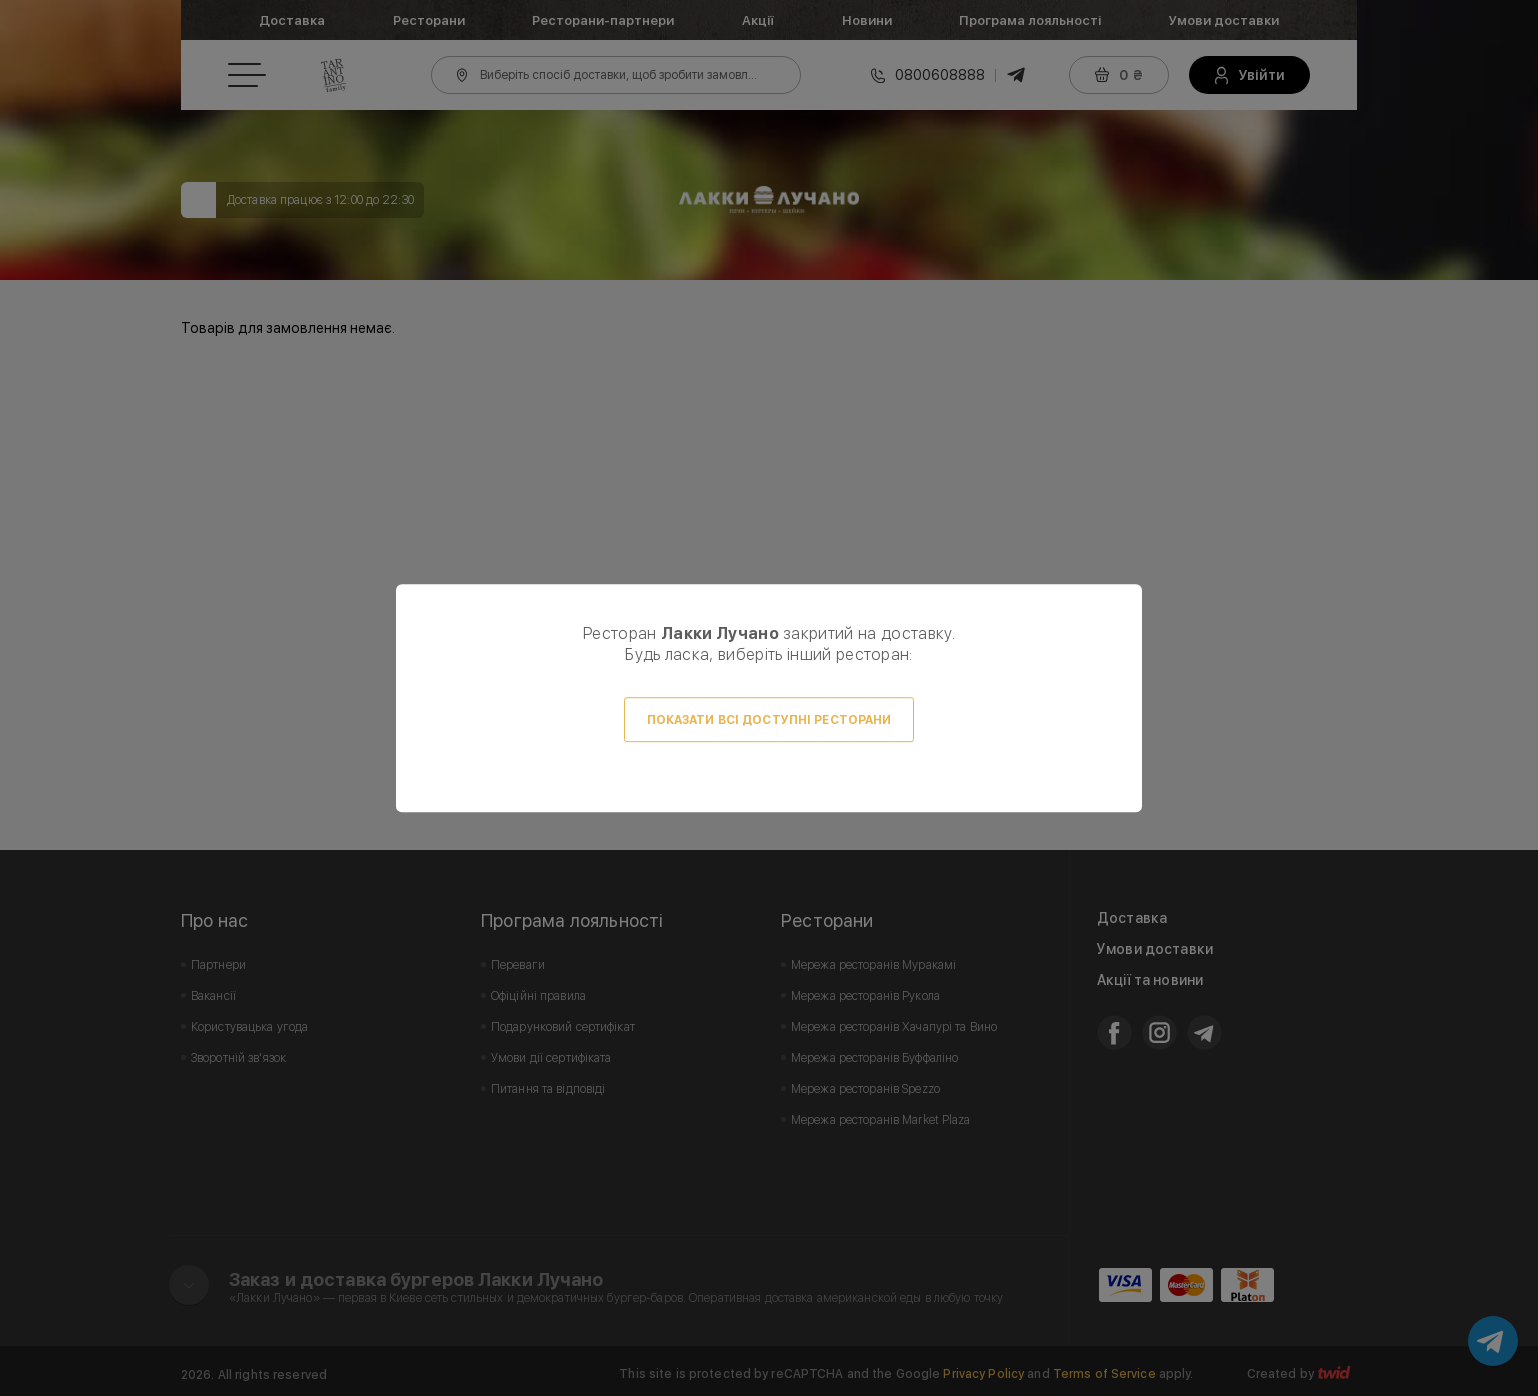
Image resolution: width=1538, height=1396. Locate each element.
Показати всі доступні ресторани (769, 720)
